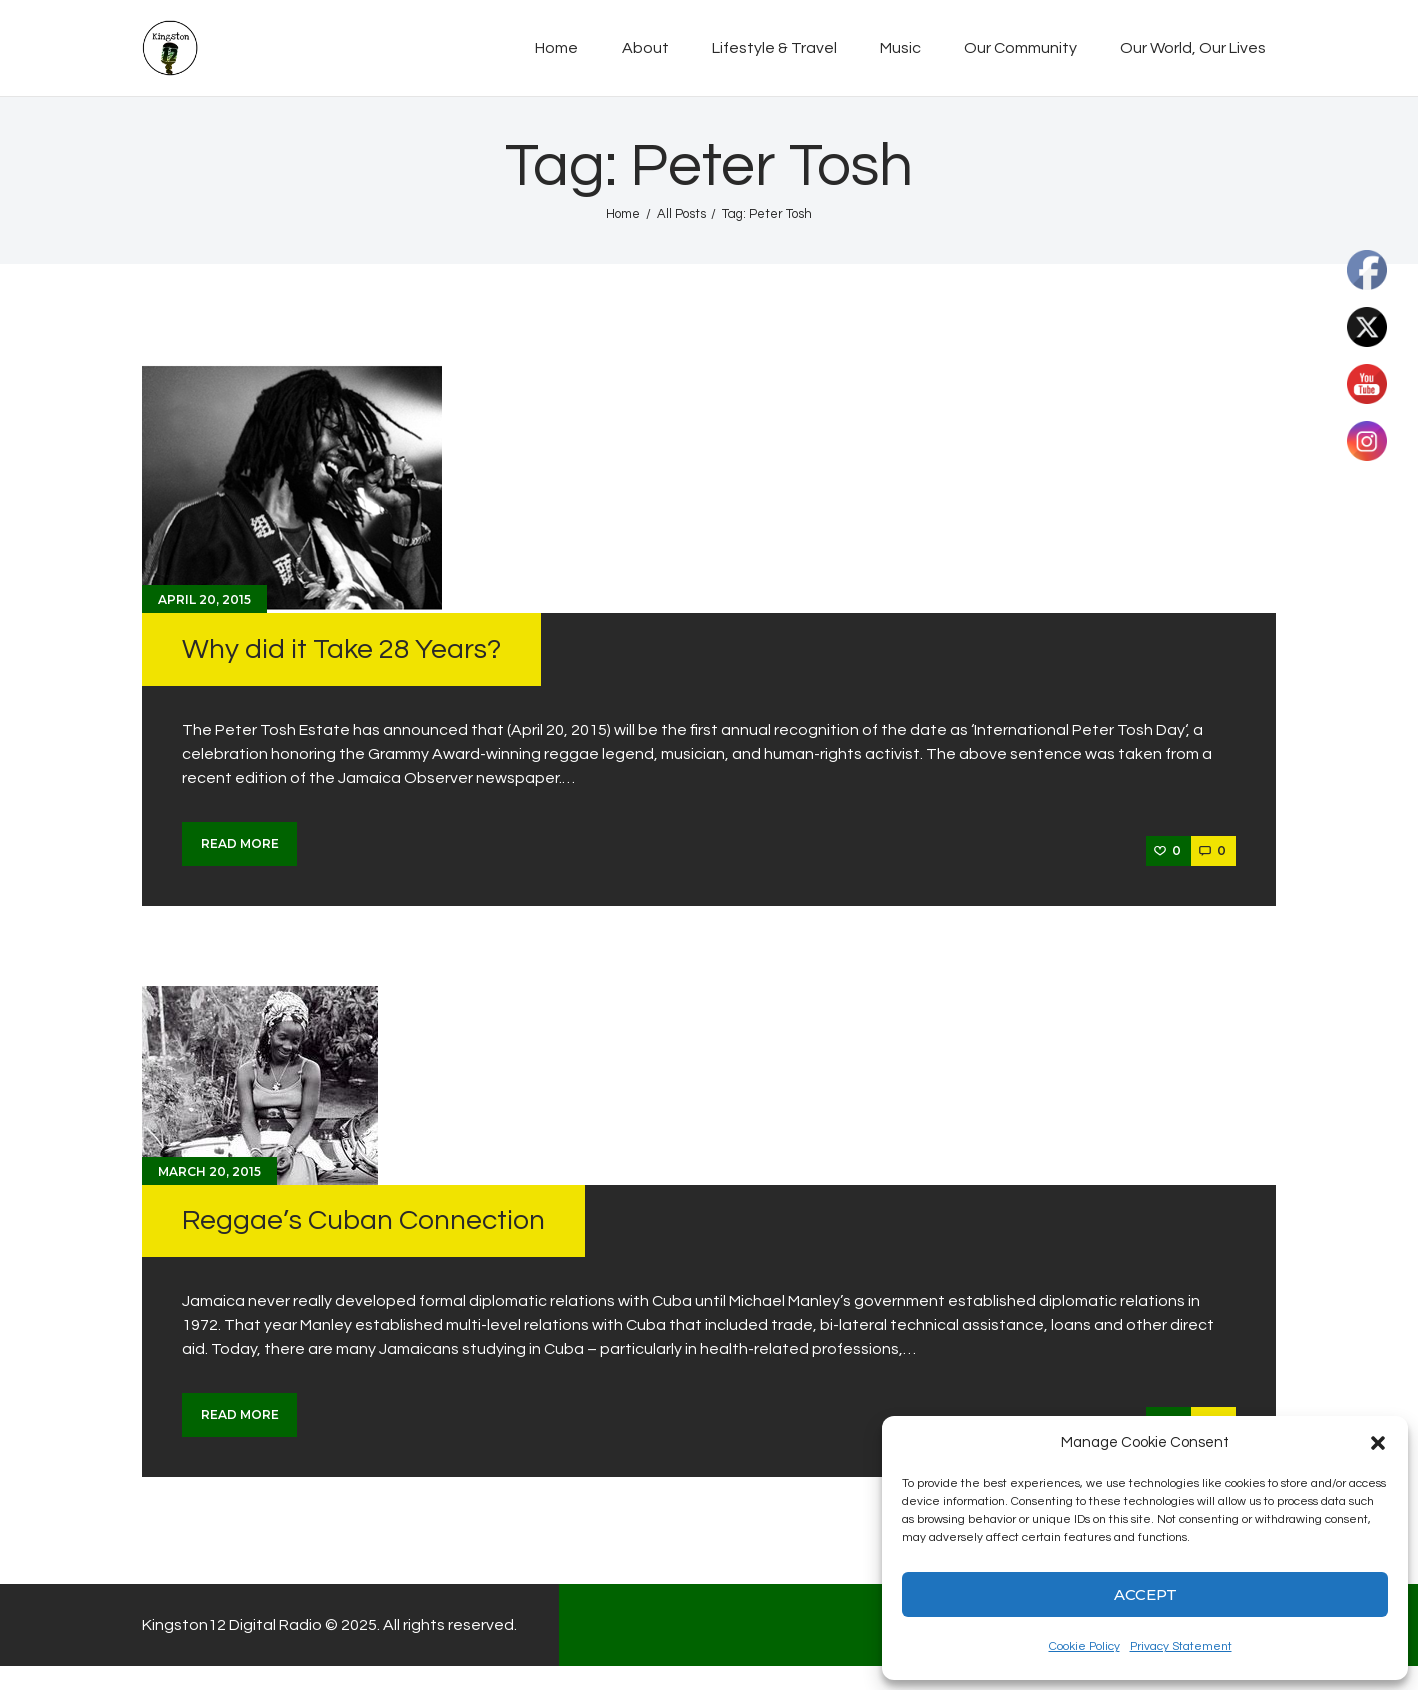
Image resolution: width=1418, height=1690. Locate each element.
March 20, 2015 (209, 1171)
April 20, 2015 (204, 599)
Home (623, 214)
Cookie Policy (1084, 1646)
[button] (1378, 1443)
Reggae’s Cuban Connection (363, 1220)
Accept (1145, 1594)
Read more (240, 843)
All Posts (681, 214)
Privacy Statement (1181, 1646)
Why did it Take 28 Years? (341, 649)
